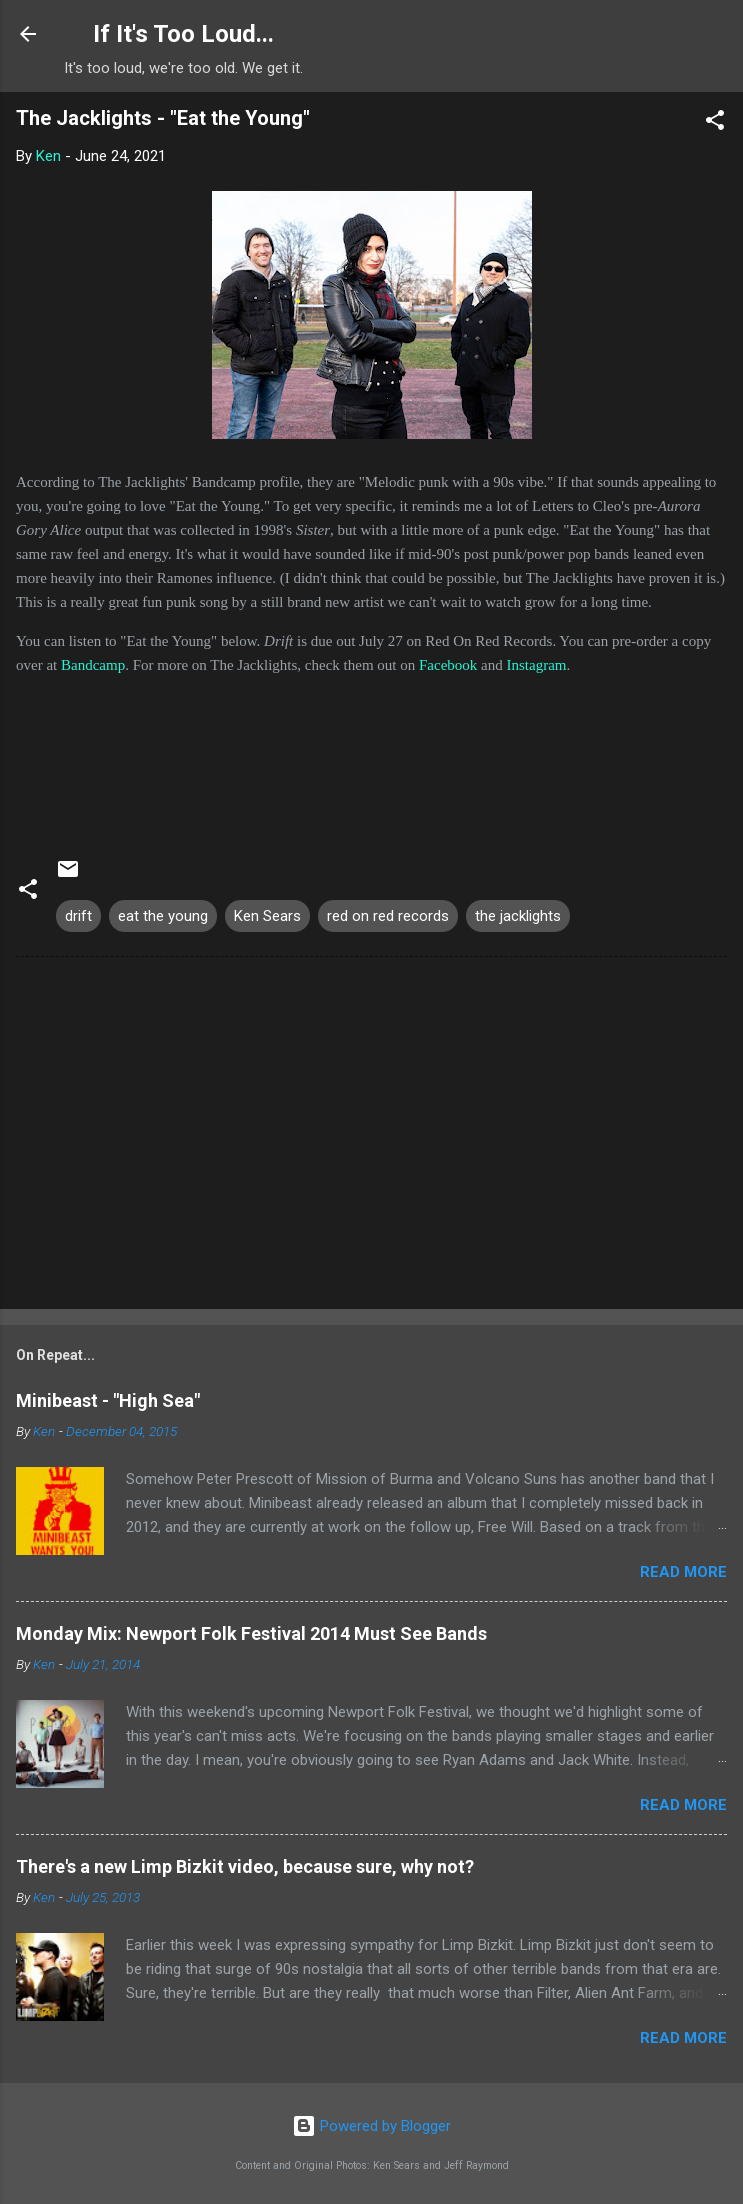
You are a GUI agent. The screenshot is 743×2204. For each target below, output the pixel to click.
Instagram (536, 665)
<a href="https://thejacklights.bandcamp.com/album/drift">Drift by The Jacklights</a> (371, 752)
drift (78, 916)
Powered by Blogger (371, 2126)
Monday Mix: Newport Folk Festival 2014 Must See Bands (251, 1633)
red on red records (388, 916)
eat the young (163, 916)
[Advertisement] (371, 1137)
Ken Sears (267, 916)
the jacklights (518, 916)
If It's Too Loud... (183, 34)
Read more (683, 1572)
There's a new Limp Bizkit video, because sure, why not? (245, 1866)
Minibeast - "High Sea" (108, 1400)
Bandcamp (93, 665)
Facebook (448, 665)
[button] (715, 123)
